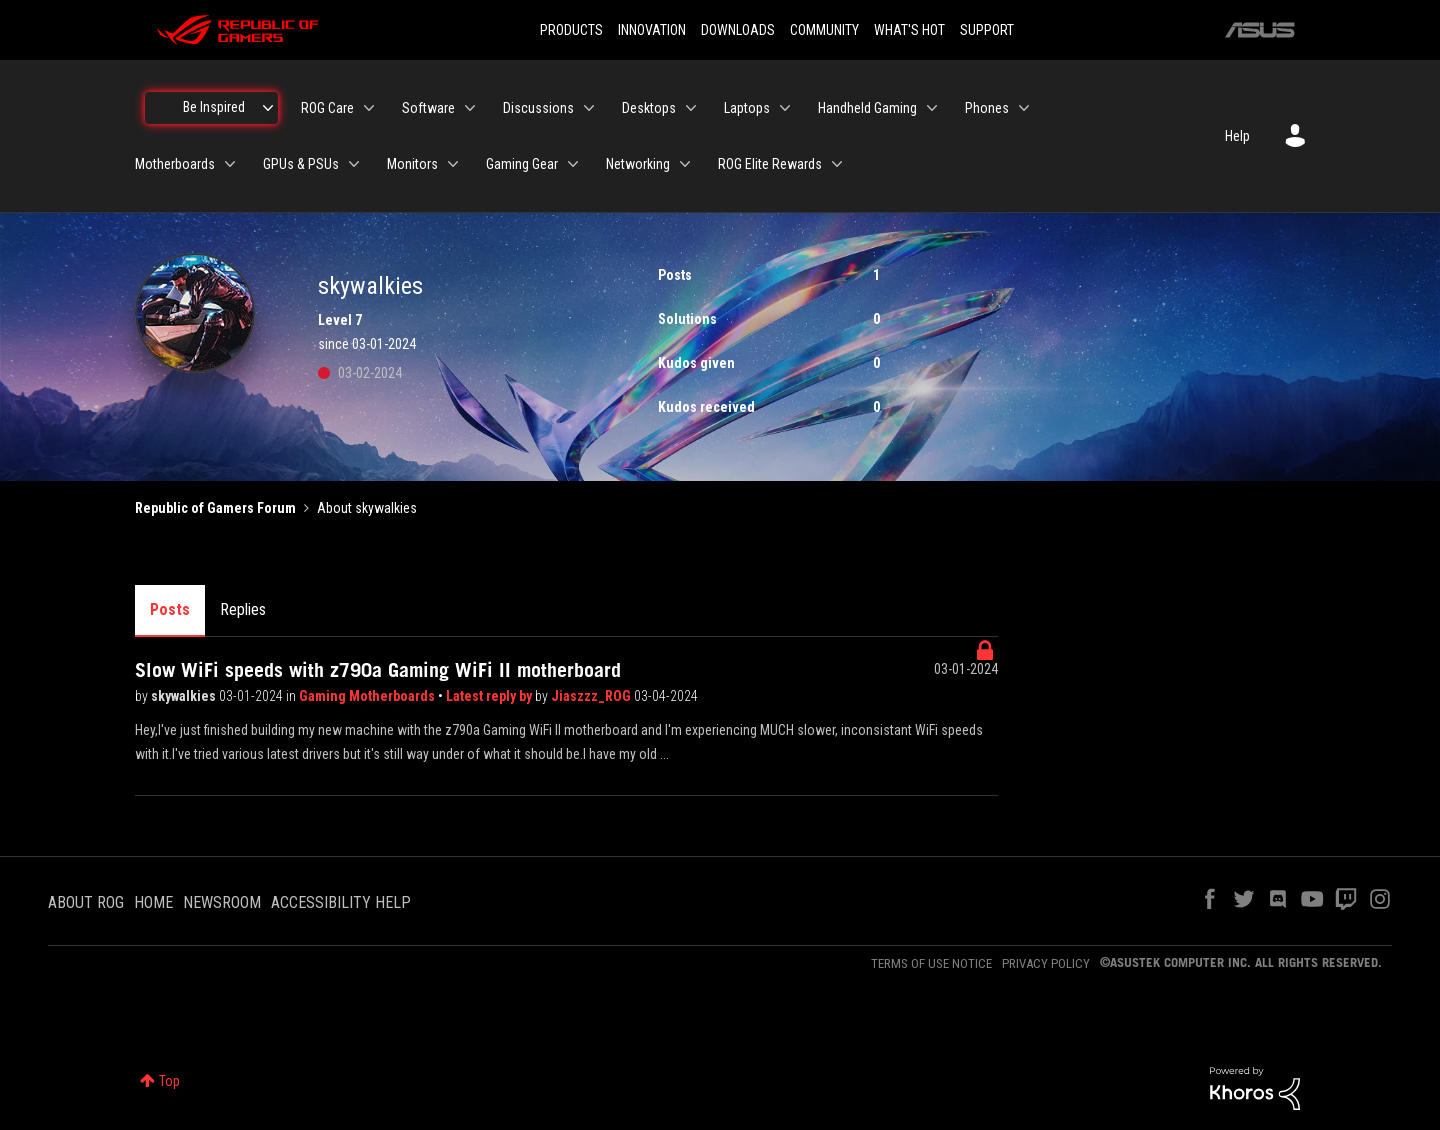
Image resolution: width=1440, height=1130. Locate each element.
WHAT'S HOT (909, 30)
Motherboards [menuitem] (175, 164)
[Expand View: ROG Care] (369, 108)
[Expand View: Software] (470, 108)
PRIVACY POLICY (1046, 963)
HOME (153, 902)
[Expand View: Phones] (1024, 108)
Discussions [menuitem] (538, 108)
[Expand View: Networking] (685, 164)
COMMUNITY (824, 30)
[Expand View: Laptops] (785, 108)
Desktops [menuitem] (649, 108)
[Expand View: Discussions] (589, 108)
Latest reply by (490, 696)
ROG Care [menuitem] (327, 108)
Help (1237, 136)
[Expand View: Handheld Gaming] (932, 108)
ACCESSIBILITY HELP (341, 902)
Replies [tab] (243, 609)
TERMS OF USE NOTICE (931, 963)
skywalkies (185, 696)
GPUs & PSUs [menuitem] (301, 164)
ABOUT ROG (86, 902)
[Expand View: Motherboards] (230, 164)
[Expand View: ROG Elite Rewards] (837, 164)
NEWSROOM (222, 902)
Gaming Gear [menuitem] (522, 164)
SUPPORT (987, 30)
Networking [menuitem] (638, 164)
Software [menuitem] (428, 108)
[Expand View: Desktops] (691, 108)
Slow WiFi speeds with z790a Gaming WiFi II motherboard (378, 670)
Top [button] (169, 1081)
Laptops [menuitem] (747, 108)
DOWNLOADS (738, 30)
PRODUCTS (571, 30)
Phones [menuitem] (987, 108)
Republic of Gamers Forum (215, 508)
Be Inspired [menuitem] (214, 107)
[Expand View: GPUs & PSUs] (354, 164)
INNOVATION (652, 30)
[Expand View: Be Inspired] (268, 108)
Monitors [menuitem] (412, 164)
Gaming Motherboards (368, 696)
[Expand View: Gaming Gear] (573, 164)
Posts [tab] (170, 609)
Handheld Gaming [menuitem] (867, 108)
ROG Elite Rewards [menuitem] (770, 164)
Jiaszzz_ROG (592, 696)
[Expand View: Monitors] (453, 164)
